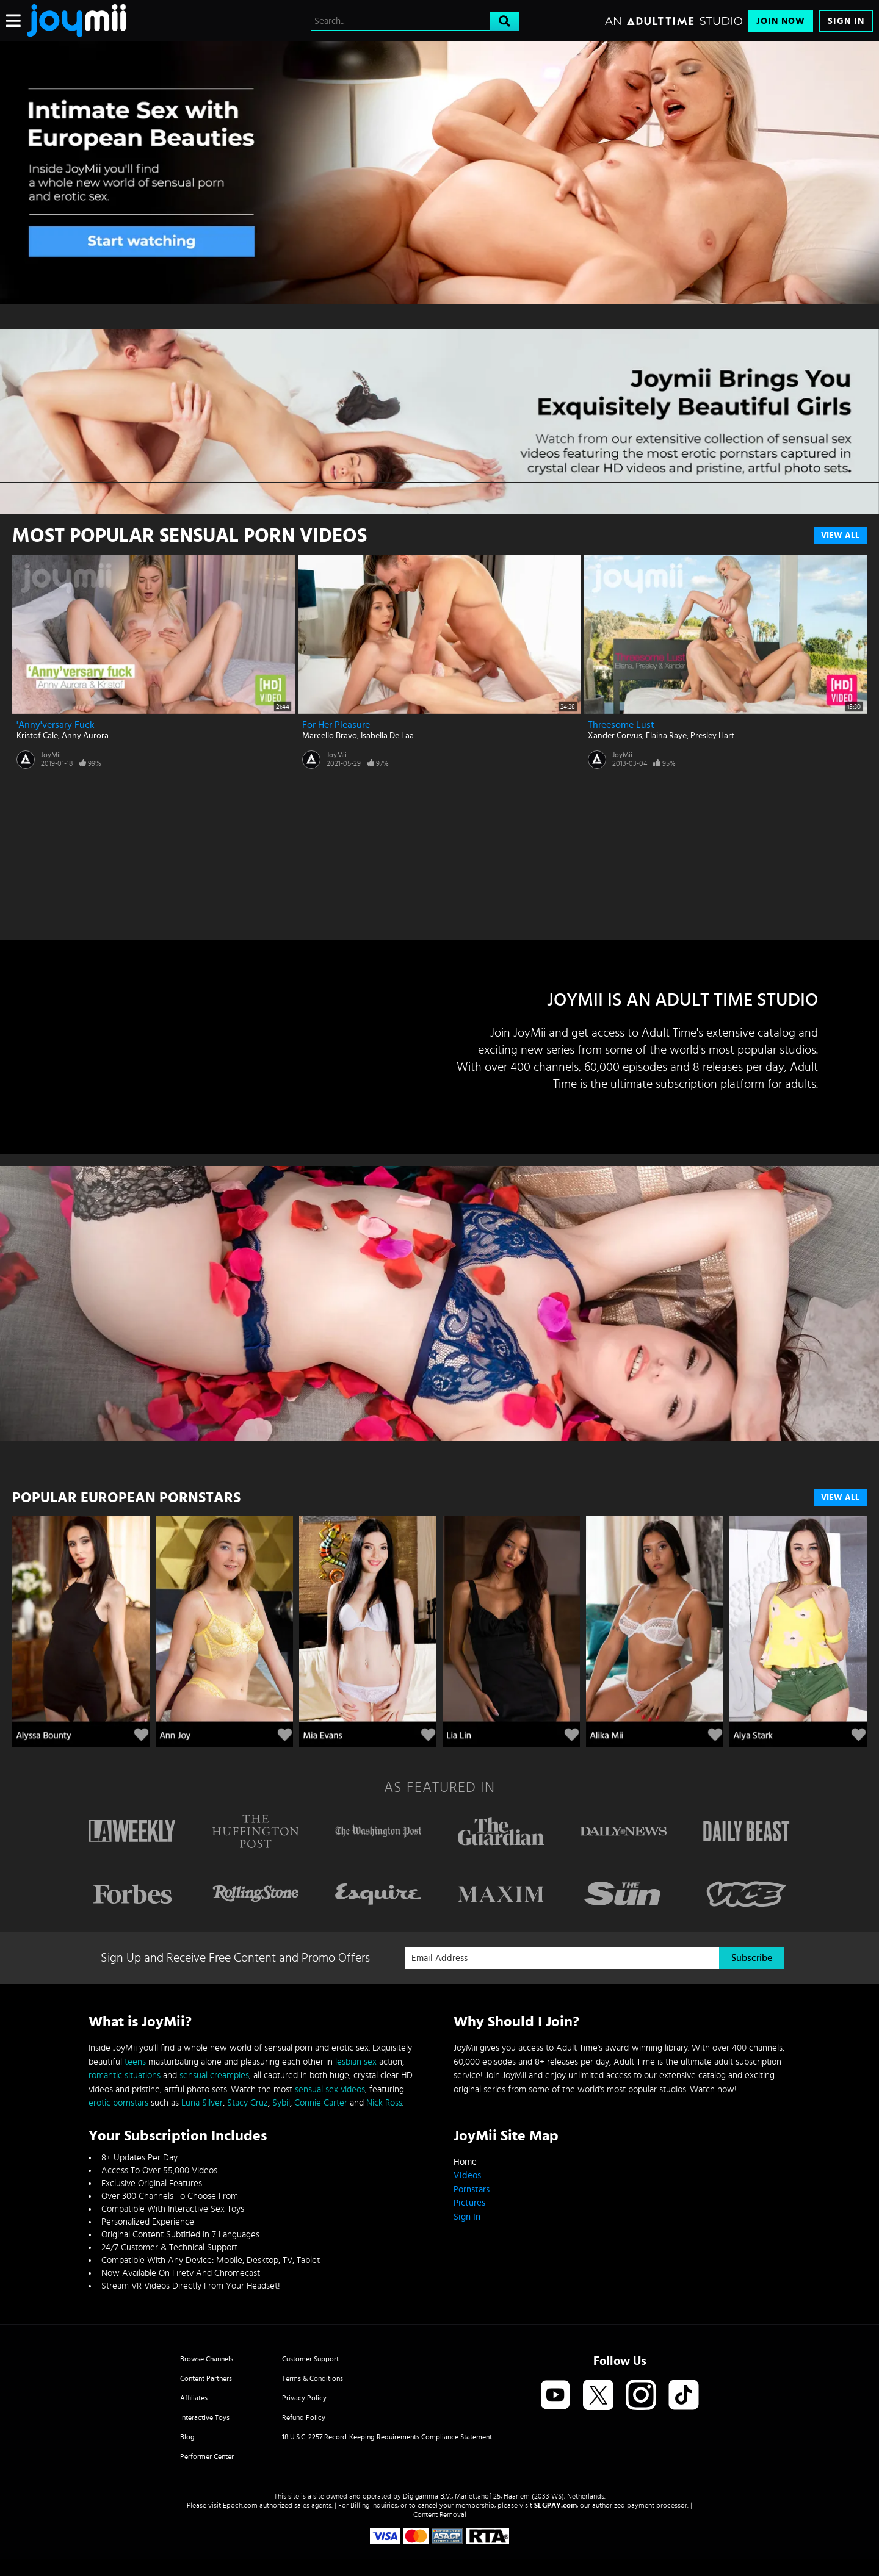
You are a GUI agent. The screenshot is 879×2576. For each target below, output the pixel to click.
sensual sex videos (330, 2089)
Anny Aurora (85, 736)
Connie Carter (320, 2102)
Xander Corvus (615, 736)
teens (135, 2062)
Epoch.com (240, 2505)
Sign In (846, 21)
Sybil (281, 2102)
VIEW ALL (840, 1498)
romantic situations (125, 2075)
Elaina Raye (666, 736)
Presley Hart (712, 736)
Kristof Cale (37, 736)
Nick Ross (384, 2102)
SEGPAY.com (555, 2505)
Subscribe (751, 1958)
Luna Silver (202, 2102)
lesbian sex (356, 2062)
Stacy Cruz (247, 2102)
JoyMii (51, 754)
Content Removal (439, 2514)
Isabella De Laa (387, 736)
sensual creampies (214, 2075)
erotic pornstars (118, 2102)
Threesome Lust (621, 725)
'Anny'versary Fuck (55, 725)
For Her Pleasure (336, 725)
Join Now (780, 21)
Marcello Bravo (329, 736)
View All (840, 535)
